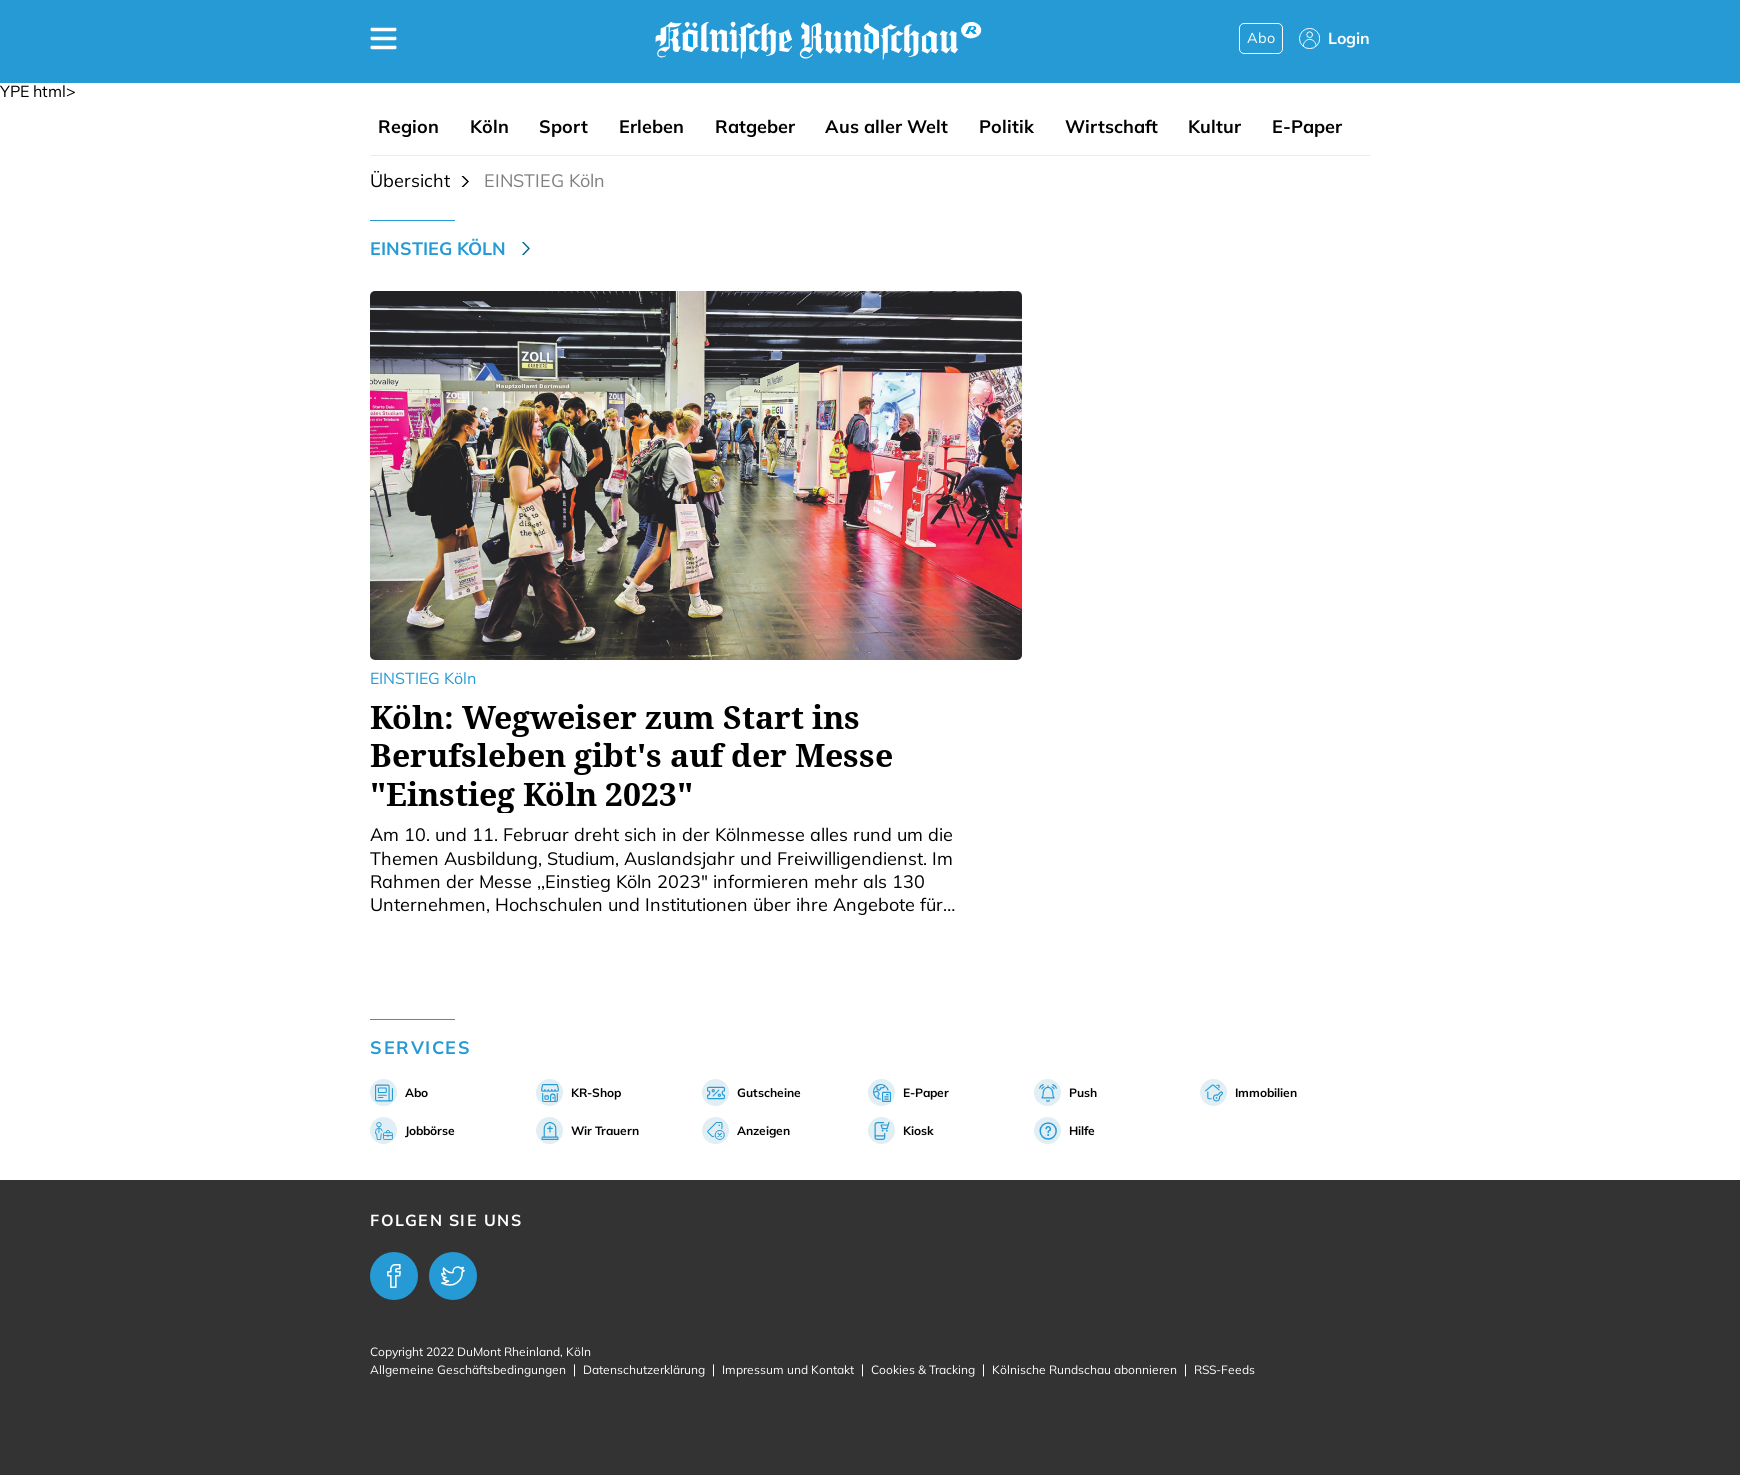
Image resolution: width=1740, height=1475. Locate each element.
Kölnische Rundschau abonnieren (1084, 1369)
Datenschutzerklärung (644, 1369)
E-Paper (1307, 127)
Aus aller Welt (886, 127)
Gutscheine (769, 1092)
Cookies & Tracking (923, 1369)
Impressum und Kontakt (788, 1369)
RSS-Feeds (1224, 1369)
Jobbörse (430, 1130)
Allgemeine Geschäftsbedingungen (468, 1369)
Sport (563, 127)
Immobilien (1266, 1092)
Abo (1261, 38)
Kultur (1214, 127)
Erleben (651, 127)
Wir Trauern (605, 1130)
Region (408, 127)
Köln (489, 127)
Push (1083, 1092)
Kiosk (918, 1130)
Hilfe (1082, 1130)
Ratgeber (755, 127)
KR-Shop (596, 1092)
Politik (1006, 127)
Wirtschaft (1111, 127)
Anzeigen (763, 1130)
